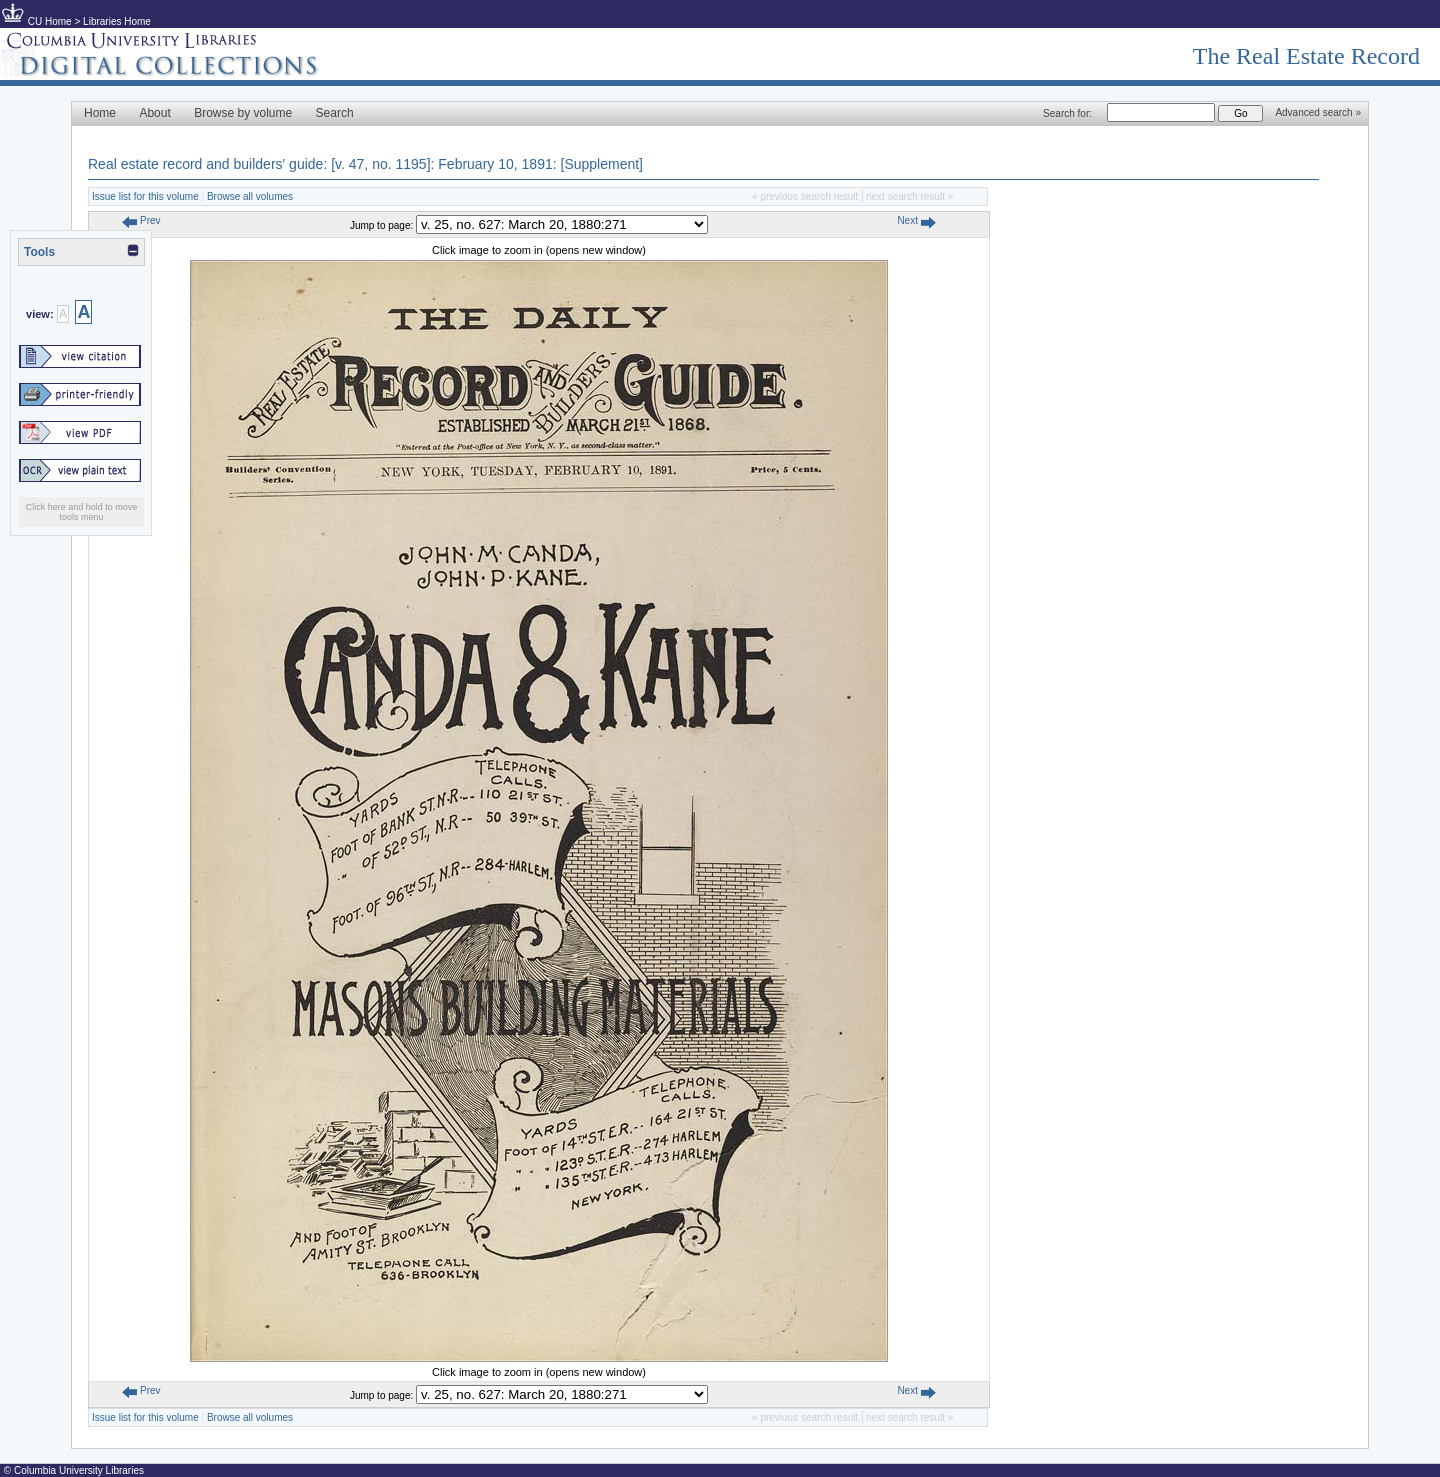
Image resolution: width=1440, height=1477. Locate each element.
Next (916, 220)
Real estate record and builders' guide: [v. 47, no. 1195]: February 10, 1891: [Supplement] (365, 164)
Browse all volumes (250, 196)
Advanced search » (1318, 112)
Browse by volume (243, 113)
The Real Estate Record (1306, 56)
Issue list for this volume (145, 196)
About (154, 113)
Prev (141, 220)
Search (335, 113)
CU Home (50, 21)
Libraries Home (117, 21)
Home (100, 113)
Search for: (1067, 113)
